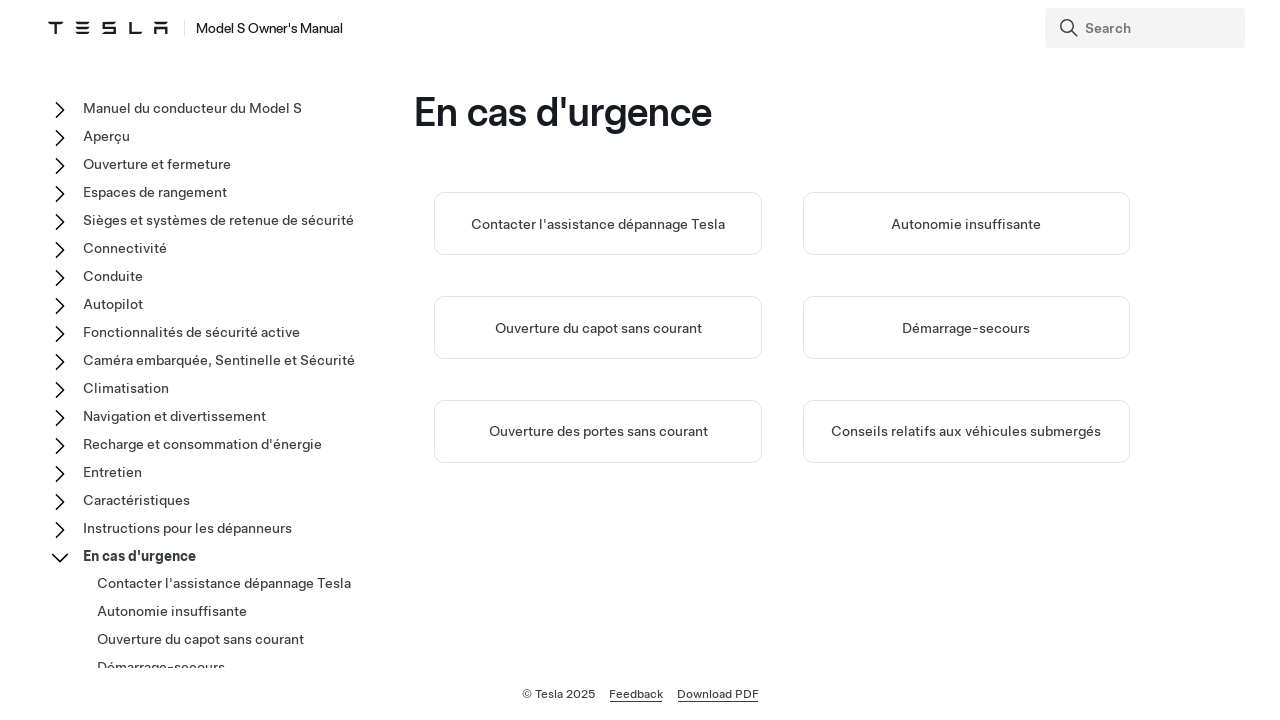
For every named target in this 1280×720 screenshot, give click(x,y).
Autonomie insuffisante (966, 224)
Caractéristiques (136, 500)
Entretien (112, 472)
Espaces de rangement (155, 192)
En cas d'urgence (139, 556)
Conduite (113, 276)
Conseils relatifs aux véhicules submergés (966, 431)
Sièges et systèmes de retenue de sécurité (218, 220)
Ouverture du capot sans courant (598, 328)
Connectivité (125, 248)
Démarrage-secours (966, 328)
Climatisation (126, 388)
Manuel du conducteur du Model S (192, 108)
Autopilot (113, 304)
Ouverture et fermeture (157, 164)
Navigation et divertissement (174, 416)
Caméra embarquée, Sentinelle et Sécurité (219, 360)
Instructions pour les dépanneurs (187, 528)
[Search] (1147, 28)
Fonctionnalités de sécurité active (191, 332)
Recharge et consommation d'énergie (202, 444)
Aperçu (106, 136)
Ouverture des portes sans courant (598, 431)
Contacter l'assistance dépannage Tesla (598, 224)
